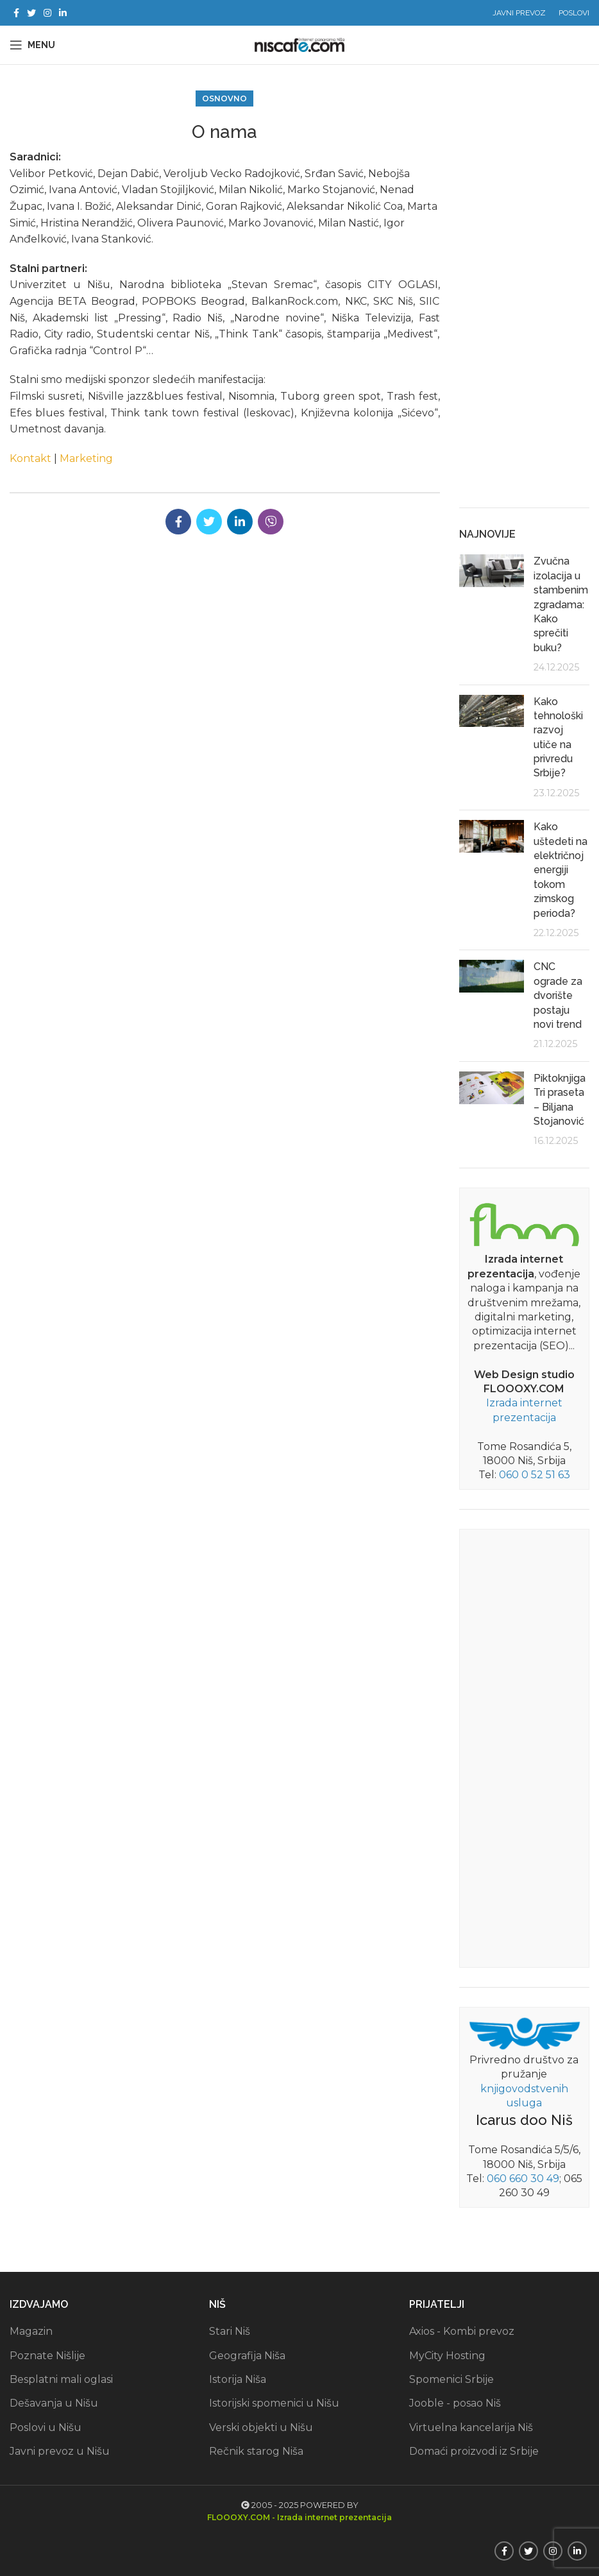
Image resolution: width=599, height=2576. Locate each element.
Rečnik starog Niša (256, 2451)
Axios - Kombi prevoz (461, 2331)
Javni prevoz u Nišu (60, 2451)
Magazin (31, 2331)
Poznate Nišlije (47, 2356)
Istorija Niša (237, 2379)
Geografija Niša (247, 2356)
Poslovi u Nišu (45, 2427)
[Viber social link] (270, 521)
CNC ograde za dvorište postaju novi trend (558, 995)
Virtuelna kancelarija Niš (471, 2427)
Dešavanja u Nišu (54, 2403)
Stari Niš (229, 2331)
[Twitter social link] (31, 12)
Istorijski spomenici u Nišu (274, 2403)
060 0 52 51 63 (534, 1475)
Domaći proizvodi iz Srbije (474, 2451)
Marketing (86, 458)
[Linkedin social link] (63, 12)
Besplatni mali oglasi (61, 2379)
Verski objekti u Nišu (261, 2427)
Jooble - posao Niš (455, 2403)
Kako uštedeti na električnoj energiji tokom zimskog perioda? (560, 870)
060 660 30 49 (523, 2178)
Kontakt (30, 458)
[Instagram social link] (47, 12)
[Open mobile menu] (32, 45)
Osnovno (224, 98)
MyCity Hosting (447, 2356)
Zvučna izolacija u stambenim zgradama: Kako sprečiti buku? (561, 604)
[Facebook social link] (16, 12)
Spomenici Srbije (451, 2379)
